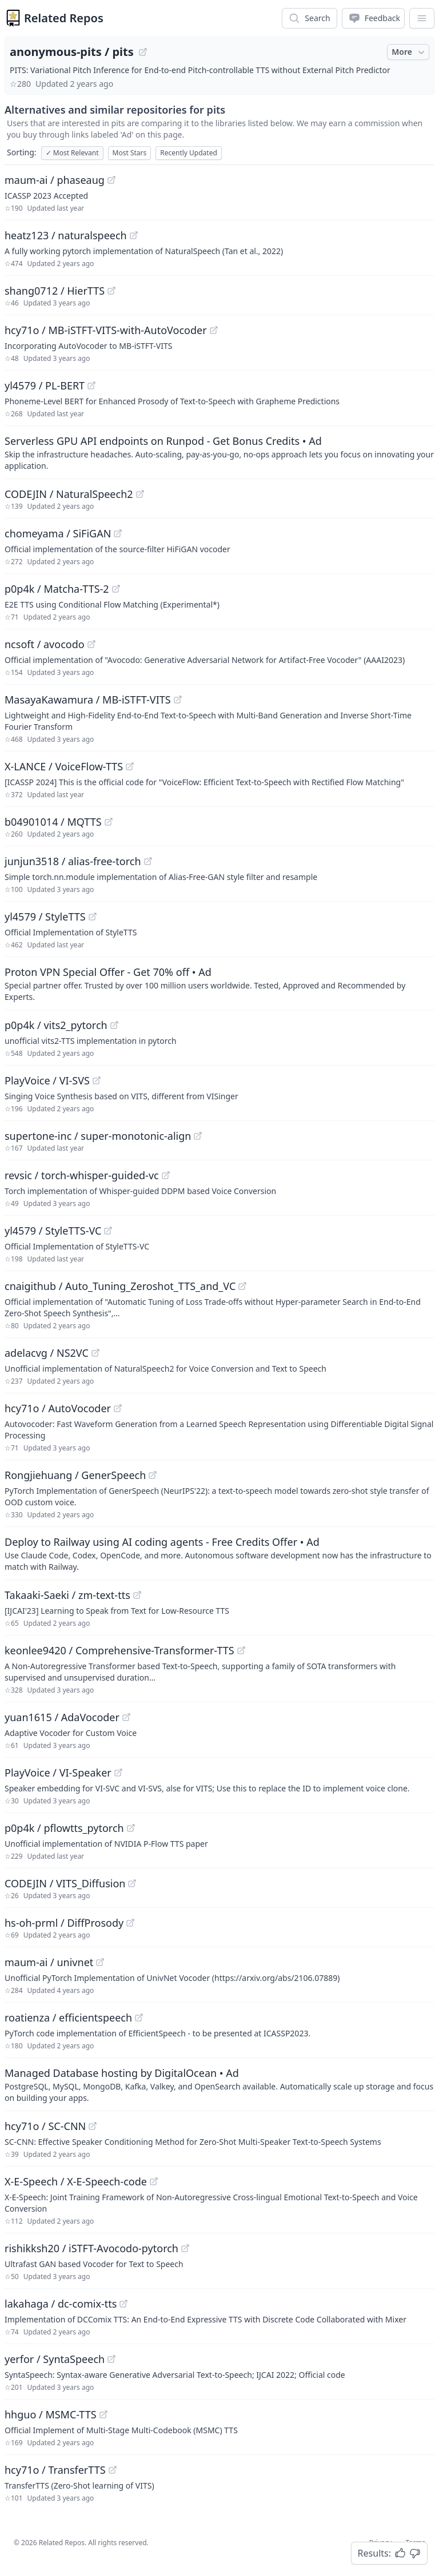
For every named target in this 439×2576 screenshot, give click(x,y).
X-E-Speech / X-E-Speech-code (76, 2181)
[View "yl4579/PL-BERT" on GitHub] (91, 385)
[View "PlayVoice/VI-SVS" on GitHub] (96, 1080)
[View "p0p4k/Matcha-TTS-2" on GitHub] (116, 588)
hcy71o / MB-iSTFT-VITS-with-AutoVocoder (106, 330)
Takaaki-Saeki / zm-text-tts (67, 1595)
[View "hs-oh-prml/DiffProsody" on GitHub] (130, 1922)
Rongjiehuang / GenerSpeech (75, 1475)
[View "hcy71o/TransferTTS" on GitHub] (112, 2469)
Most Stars (130, 153)
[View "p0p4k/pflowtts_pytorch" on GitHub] (130, 1827)
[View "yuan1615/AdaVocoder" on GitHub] (126, 1717)
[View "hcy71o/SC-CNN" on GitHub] (92, 2126)
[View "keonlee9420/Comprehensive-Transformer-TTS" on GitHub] (241, 1650)
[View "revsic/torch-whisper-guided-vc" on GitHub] (165, 1175)
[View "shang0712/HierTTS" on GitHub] (111, 290)
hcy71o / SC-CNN (45, 2126)
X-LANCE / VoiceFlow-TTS (64, 766)
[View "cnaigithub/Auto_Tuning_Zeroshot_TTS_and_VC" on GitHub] (242, 1286)
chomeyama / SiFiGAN (58, 533)
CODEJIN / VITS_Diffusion (65, 1883)
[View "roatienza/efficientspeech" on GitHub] (138, 2017)
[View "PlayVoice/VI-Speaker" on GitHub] (118, 1772)
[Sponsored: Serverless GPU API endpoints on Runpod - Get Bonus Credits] (219, 452)
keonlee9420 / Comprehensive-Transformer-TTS (119, 1650)
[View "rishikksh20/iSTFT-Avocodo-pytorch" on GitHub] (185, 2248)
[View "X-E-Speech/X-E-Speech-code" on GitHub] (153, 2181)
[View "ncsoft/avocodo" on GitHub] (91, 644)
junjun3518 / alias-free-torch (73, 861)
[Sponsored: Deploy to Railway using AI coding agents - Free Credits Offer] (219, 1553)
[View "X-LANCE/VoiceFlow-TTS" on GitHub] (129, 766)
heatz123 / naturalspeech (66, 235)
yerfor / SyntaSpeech (55, 2359)
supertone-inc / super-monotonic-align (98, 1136)
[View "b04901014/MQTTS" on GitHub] (108, 821)
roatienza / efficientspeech (68, 2017)
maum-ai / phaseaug (55, 180)
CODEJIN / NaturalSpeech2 (69, 494)
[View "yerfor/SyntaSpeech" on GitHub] (111, 2359)
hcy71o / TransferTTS (55, 2470)
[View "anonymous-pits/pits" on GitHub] (142, 52)
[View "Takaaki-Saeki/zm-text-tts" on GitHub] (137, 1595)
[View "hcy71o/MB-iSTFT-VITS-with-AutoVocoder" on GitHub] (213, 330)
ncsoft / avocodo (45, 644)
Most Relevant (72, 153)
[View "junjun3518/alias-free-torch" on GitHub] (148, 861)
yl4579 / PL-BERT (45, 385)
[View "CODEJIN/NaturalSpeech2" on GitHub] (140, 494)
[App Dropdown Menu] (421, 18)
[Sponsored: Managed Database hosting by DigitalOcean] (219, 2084)
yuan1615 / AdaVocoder (62, 1717)
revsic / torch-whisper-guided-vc (82, 1175)
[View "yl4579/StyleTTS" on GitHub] (92, 916)
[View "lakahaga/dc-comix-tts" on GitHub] (123, 2303)
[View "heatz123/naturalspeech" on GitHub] (133, 235)
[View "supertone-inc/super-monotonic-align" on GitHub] (197, 1135)
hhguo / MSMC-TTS (51, 2414)
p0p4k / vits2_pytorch (56, 1025)
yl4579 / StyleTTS (45, 916)
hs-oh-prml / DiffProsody (64, 1923)
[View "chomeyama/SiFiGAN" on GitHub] (117, 533)
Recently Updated (188, 153)
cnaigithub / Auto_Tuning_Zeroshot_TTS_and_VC (120, 1286)
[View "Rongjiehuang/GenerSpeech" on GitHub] (152, 1475)
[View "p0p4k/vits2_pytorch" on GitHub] (114, 1025)
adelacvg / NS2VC (47, 1353)
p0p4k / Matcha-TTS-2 (57, 589)
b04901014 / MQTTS (53, 822)
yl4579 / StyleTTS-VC (53, 1230)
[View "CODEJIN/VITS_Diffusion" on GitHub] (132, 1883)
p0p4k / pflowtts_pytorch (64, 1828)
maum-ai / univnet (49, 1962)
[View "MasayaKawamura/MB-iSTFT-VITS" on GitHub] (177, 699)
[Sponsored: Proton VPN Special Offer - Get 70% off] (219, 983)
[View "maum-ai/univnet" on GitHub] (100, 1962)
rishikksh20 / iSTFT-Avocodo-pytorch (91, 2248)
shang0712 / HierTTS (55, 291)
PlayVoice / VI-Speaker (58, 1772)
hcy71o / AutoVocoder (58, 1408)
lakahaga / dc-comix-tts (61, 2303)
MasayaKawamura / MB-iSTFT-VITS (88, 699)
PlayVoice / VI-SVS (47, 1080)
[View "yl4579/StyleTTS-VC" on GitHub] (108, 1230)
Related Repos (63, 18)
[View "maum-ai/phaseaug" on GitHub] (111, 179)
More (409, 52)
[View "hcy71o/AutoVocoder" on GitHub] (117, 1408)
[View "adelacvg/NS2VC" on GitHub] (95, 1352)
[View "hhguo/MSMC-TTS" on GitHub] (103, 2414)
